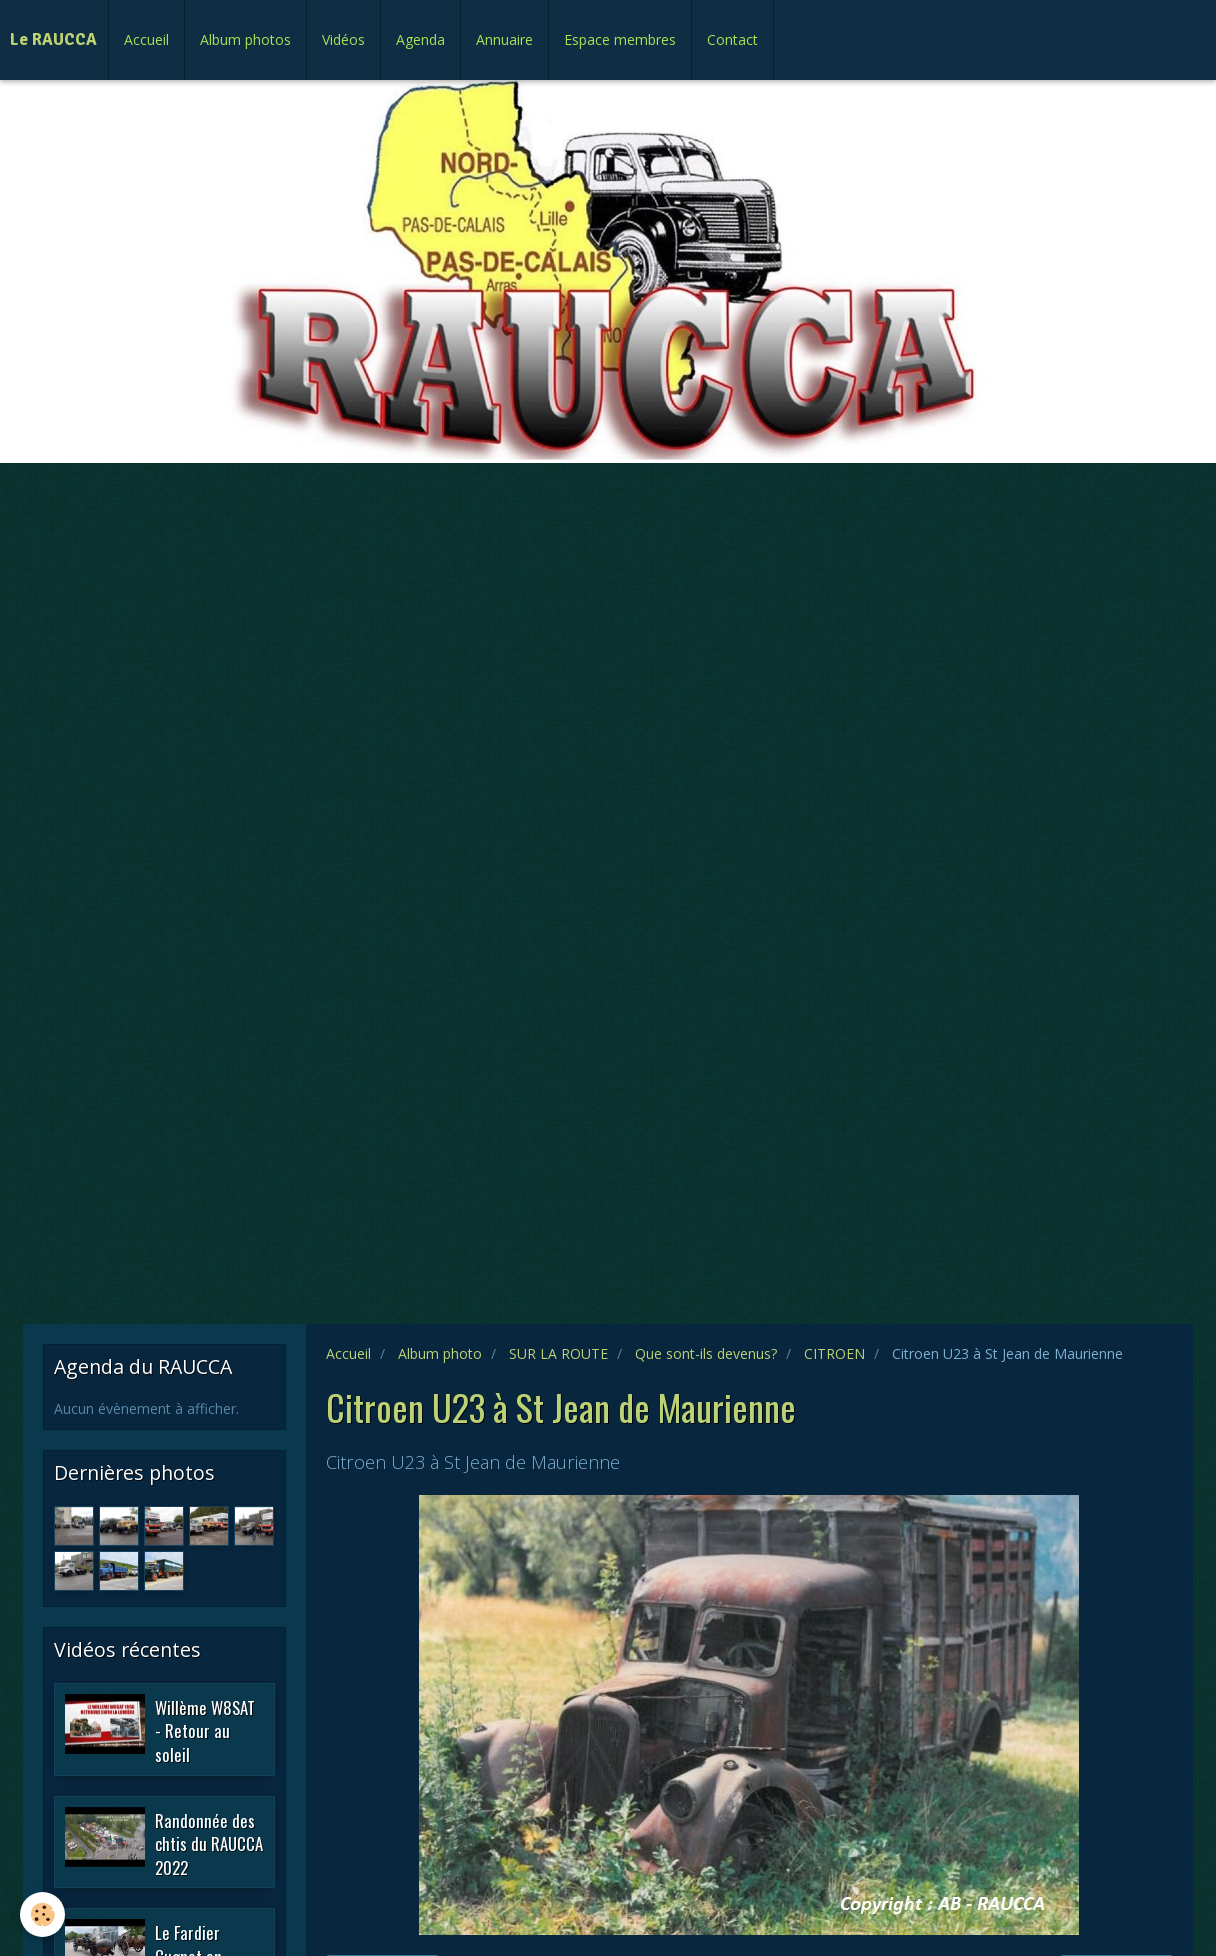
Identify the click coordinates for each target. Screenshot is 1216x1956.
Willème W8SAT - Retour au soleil (205, 1730)
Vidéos (343, 39)
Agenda (420, 39)
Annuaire (504, 39)
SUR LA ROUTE (558, 1353)
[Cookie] (42, 1914)
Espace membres (620, 39)
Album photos (245, 39)
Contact (732, 39)
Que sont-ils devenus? (706, 1353)
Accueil (146, 39)
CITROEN (834, 1353)
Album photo (440, 1353)
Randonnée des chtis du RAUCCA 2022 (209, 1843)
